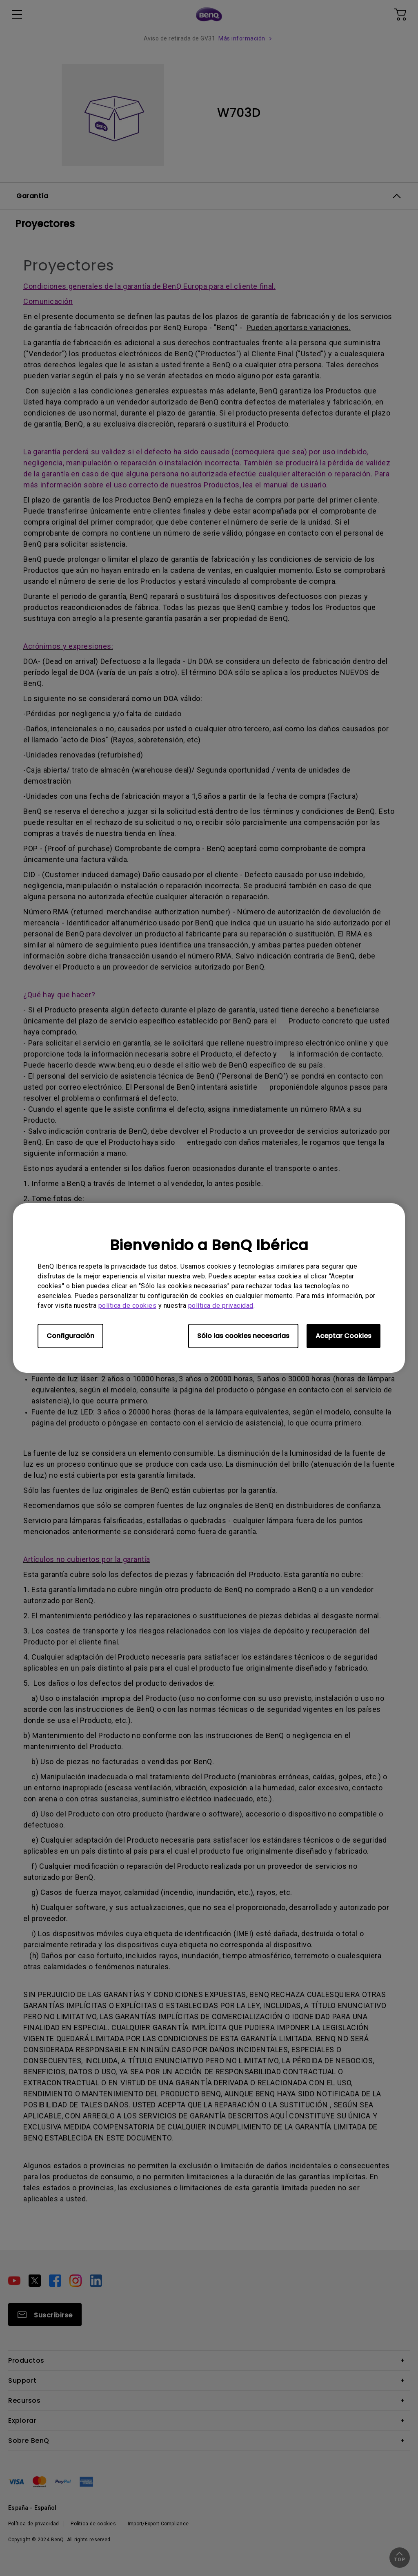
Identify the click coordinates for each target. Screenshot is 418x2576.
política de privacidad (220, 1305)
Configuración (70, 1336)
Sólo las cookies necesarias (243, 1336)
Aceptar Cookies (343, 1336)
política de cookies (127, 1305)
